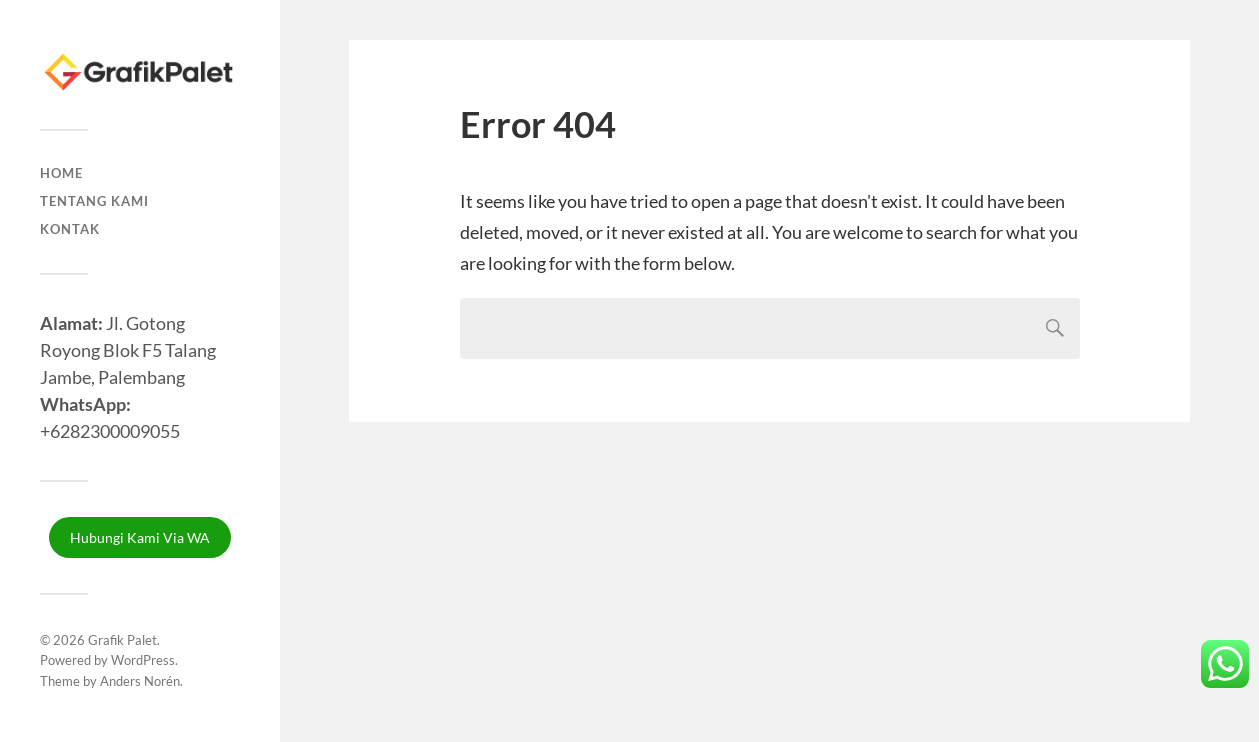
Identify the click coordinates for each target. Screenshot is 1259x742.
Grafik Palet (122, 640)
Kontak (70, 229)
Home (61, 173)
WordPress (143, 660)
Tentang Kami (94, 201)
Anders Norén (140, 681)
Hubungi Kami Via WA (140, 537)
